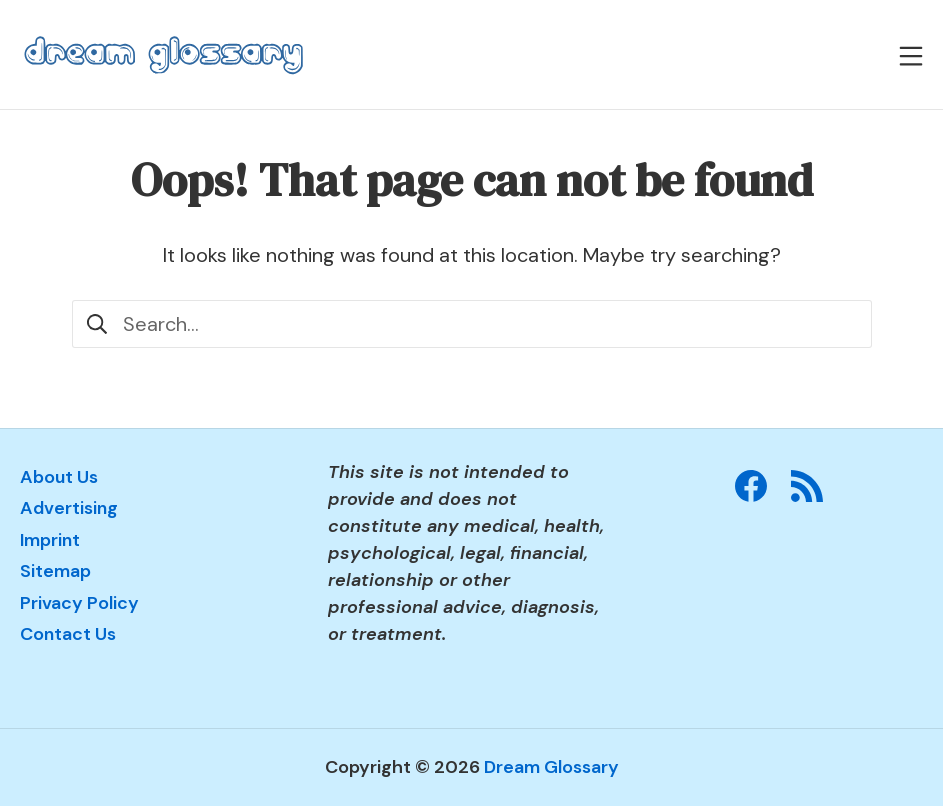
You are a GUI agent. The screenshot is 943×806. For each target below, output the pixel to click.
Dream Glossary (551, 767)
